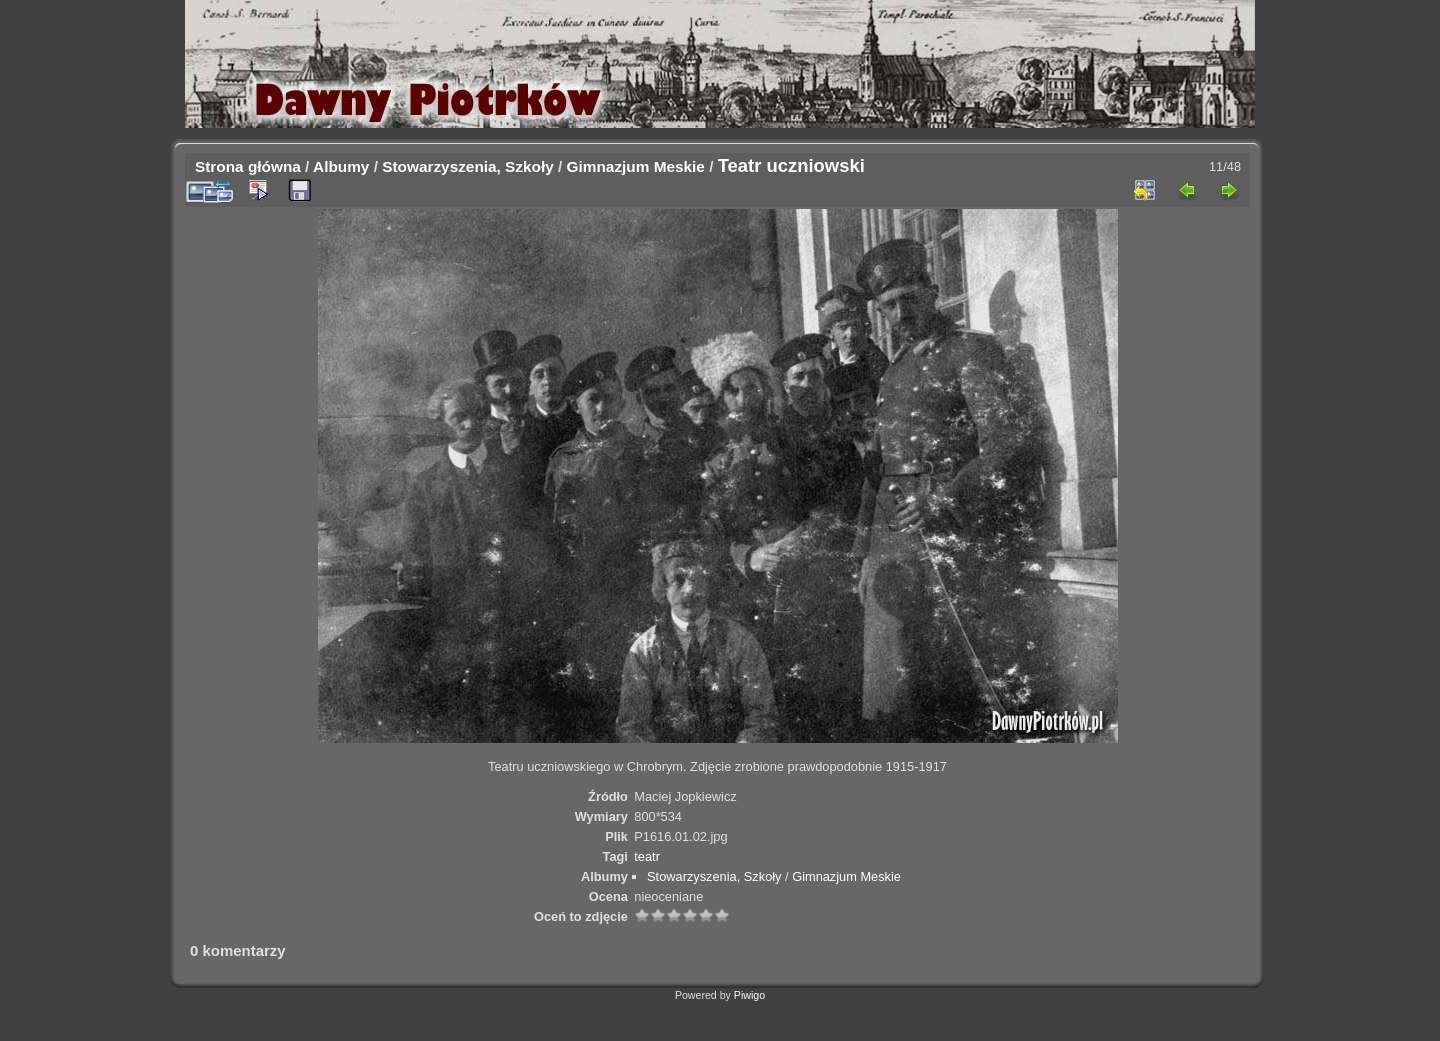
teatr (647, 856)
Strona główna (248, 166)
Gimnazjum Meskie (636, 166)
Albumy (341, 166)
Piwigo (749, 995)
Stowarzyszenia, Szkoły (468, 166)
